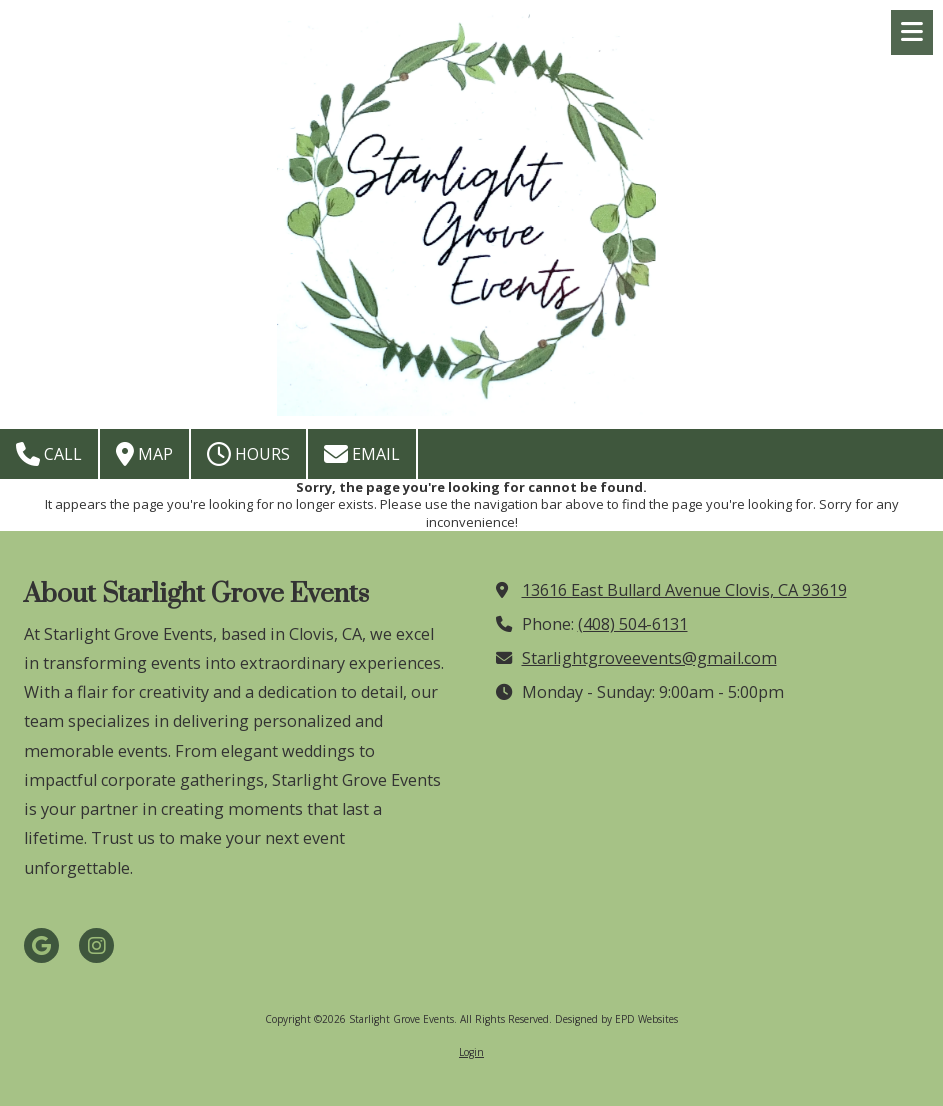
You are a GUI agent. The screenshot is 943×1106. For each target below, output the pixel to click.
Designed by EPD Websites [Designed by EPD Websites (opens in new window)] (616, 1019)
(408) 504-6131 (633, 624)
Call (49, 454)
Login (471, 1052)
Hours (248, 454)
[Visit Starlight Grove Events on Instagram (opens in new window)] (96, 945)
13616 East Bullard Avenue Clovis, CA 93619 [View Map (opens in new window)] (684, 590)
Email (362, 454)
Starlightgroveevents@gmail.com (649, 658)
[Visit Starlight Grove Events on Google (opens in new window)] (41, 945)
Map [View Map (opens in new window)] (144, 454)
